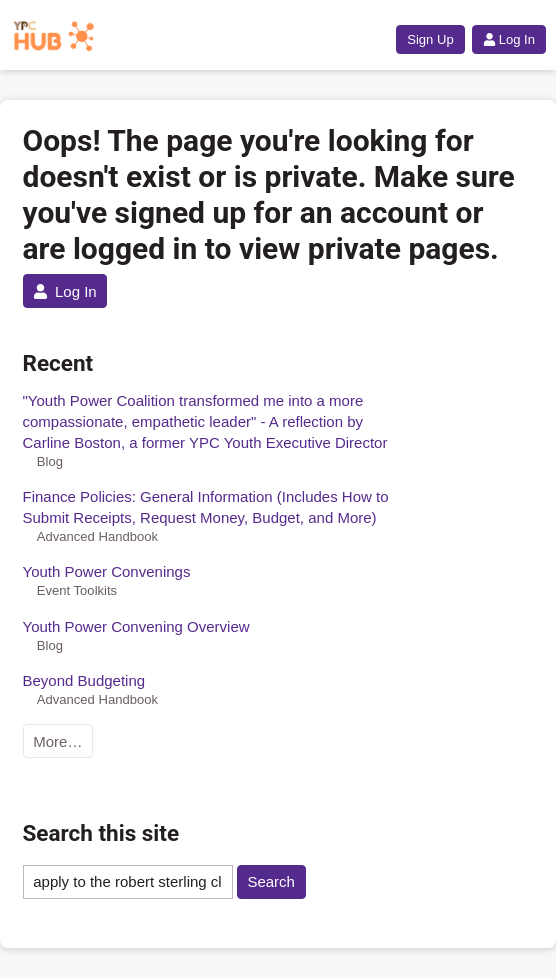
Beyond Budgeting (84, 680)
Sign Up (430, 39)
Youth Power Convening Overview (136, 626)
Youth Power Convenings (107, 571)
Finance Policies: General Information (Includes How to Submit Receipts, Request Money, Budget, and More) (206, 507)
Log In (509, 39)
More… (57, 741)
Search (271, 881)
